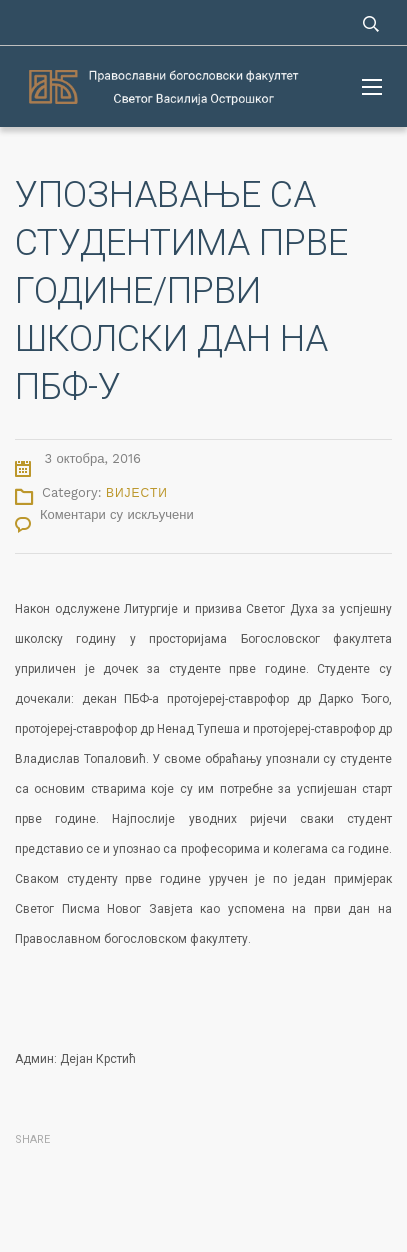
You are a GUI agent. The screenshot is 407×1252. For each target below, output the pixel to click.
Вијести (137, 493)
